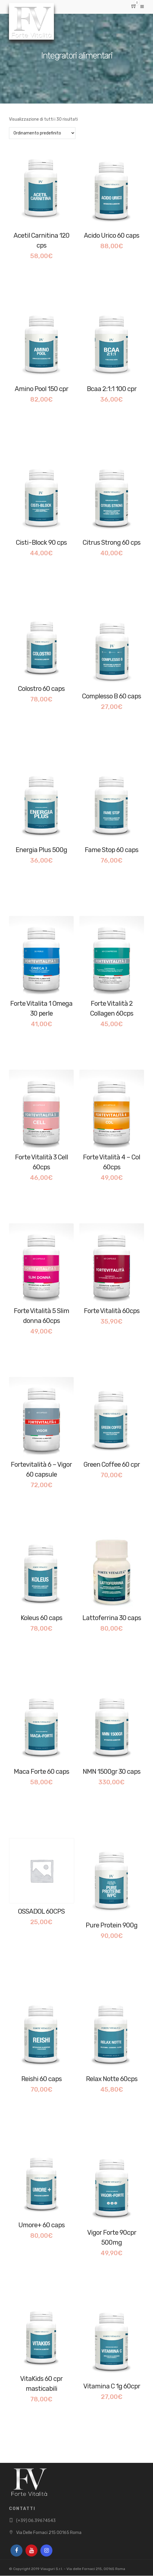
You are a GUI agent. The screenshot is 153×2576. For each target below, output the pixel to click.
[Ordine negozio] (42, 133)
